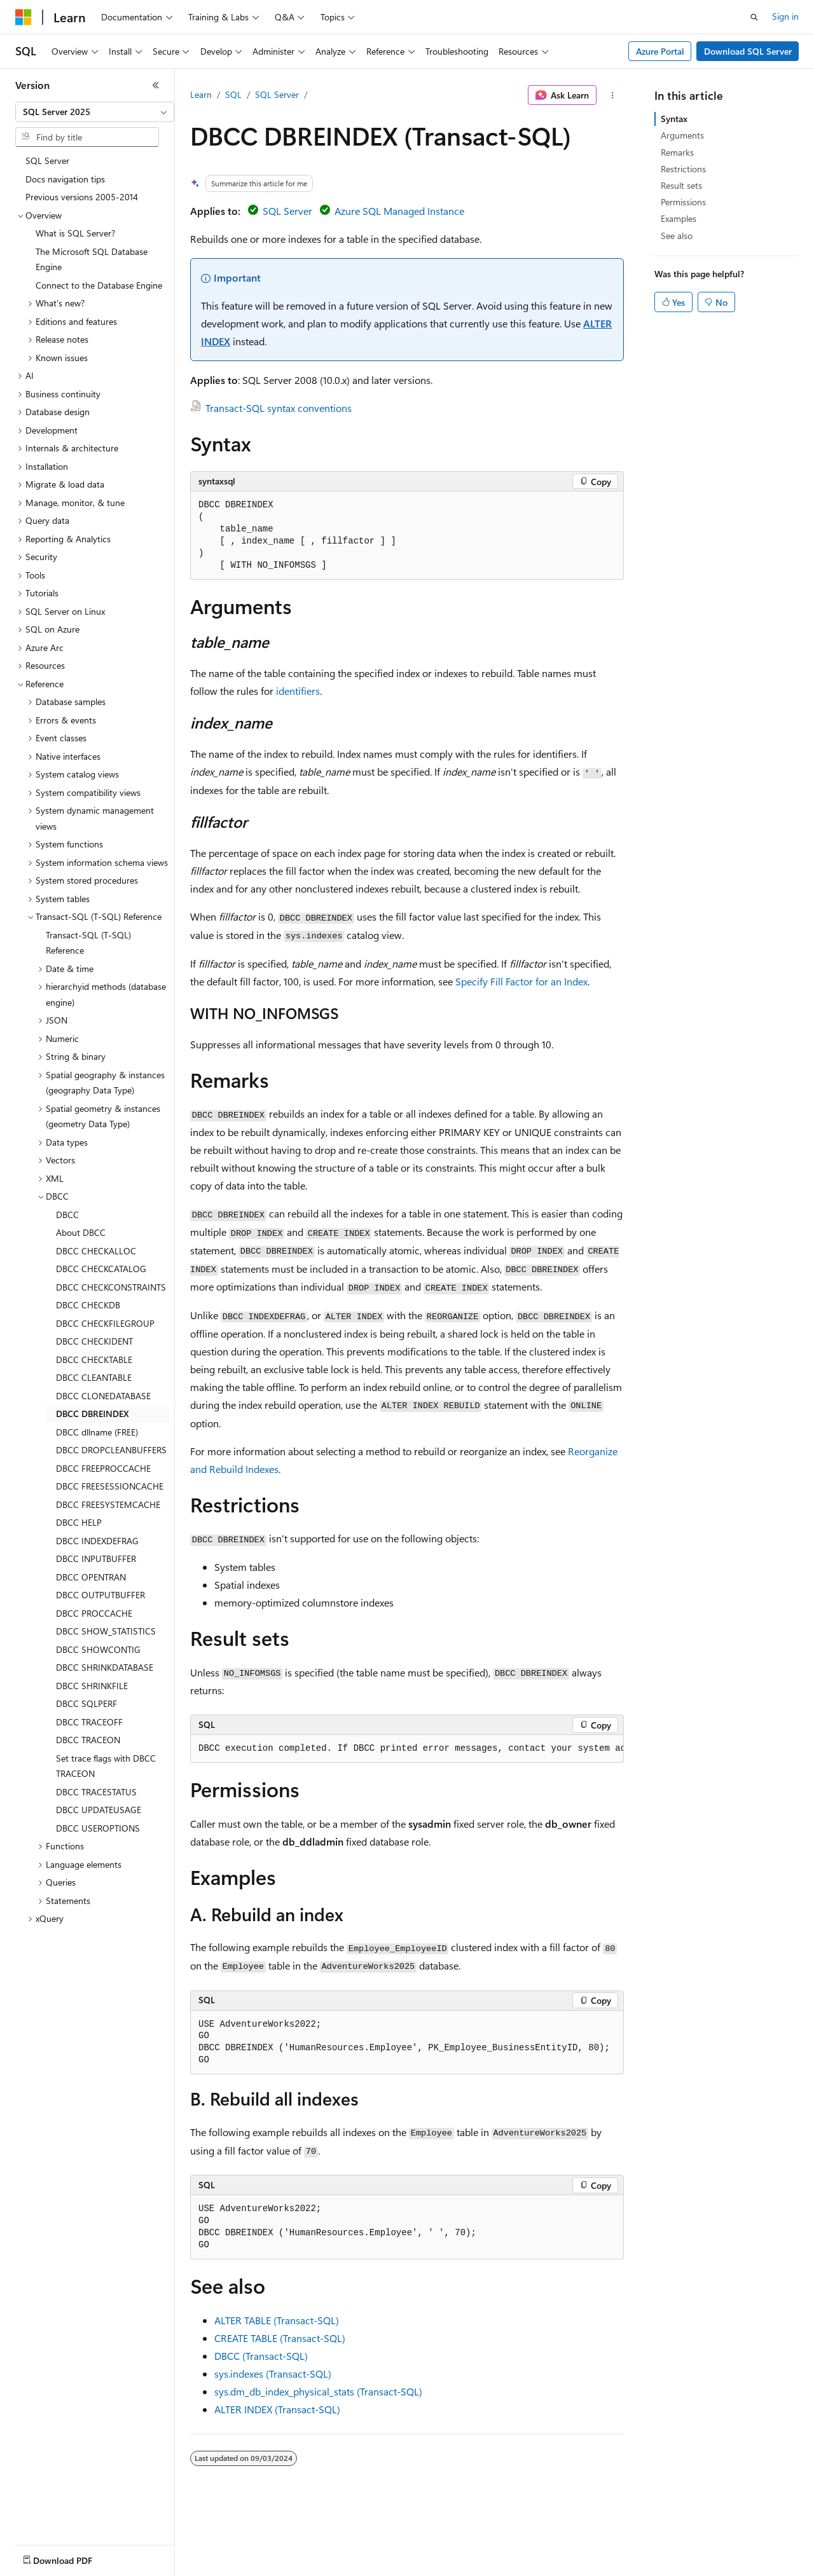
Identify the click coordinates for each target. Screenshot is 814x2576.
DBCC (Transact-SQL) (261, 2355)
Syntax (674, 119)
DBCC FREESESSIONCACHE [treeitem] (109, 1486)
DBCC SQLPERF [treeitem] (86, 1703)
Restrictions (683, 169)
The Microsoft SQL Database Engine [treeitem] (92, 259)
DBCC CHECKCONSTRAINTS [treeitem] (111, 1287)
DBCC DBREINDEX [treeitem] (92, 1414)
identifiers (298, 690)
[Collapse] (155, 85)
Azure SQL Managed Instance (399, 210)
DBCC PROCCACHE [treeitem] (94, 1613)
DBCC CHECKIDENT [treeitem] (94, 1341)
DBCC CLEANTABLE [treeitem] (94, 1377)
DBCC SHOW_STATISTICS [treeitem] (106, 1631)
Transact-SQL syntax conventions (278, 407)
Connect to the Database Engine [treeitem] (99, 285)
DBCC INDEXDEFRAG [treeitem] (97, 1541)
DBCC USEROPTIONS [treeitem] (98, 1828)
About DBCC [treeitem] (81, 1232)
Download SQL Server (748, 51)
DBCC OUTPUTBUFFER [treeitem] (100, 1595)
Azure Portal (660, 51)
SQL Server (277, 94)
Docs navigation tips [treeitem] (65, 179)
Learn (201, 94)
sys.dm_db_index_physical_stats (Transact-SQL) (318, 2391)
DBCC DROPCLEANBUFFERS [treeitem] (111, 1450)
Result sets (681, 185)
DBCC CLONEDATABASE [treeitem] (103, 1396)
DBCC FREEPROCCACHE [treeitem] (103, 1468)
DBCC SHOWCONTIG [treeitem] (98, 1649)
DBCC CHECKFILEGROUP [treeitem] (105, 1323)
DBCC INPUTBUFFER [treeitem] (96, 1558)
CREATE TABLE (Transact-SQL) (279, 2338)
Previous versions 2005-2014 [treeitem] (81, 197)
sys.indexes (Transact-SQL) (272, 2373)
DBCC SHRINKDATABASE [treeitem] (104, 1667)
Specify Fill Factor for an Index (521, 981)
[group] (407, 1749)
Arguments (682, 135)
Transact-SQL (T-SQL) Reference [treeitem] (88, 943)
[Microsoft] (23, 17)
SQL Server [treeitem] (47, 160)
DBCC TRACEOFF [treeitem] (89, 1722)
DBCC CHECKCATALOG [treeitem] (101, 1269)
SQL (233, 94)
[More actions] (613, 95)
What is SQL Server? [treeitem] (75, 233)
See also (677, 236)
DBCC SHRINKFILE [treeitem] (92, 1686)
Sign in (785, 16)
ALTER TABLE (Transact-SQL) (276, 2320)
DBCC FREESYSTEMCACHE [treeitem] (108, 1504)
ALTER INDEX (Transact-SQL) (277, 2409)
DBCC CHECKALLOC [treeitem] (96, 1251)
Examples (678, 218)
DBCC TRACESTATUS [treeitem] (96, 1792)
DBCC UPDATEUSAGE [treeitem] (98, 1810)
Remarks (677, 152)
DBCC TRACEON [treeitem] (88, 1740)
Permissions (683, 202)
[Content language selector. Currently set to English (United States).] (73, 2557)
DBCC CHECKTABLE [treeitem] (94, 1359)
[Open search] (754, 17)
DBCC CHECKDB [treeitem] (88, 1305)
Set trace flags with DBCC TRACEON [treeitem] (106, 1766)
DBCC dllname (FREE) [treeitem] (97, 1432)
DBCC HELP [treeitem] (79, 1522)
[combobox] (94, 112)
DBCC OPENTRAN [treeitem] (91, 1577)
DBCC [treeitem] (67, 1215)
